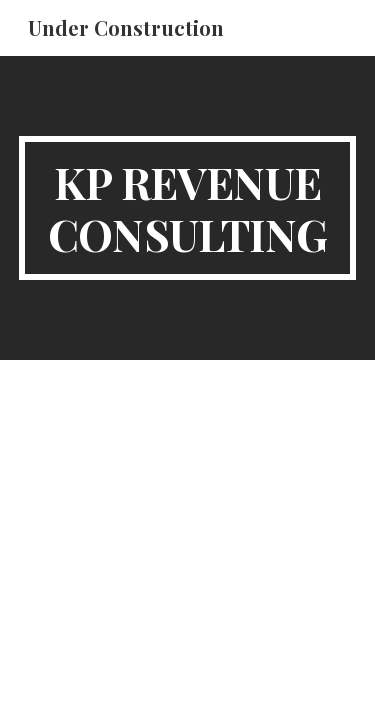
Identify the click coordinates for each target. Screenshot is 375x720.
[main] (188, 208)
